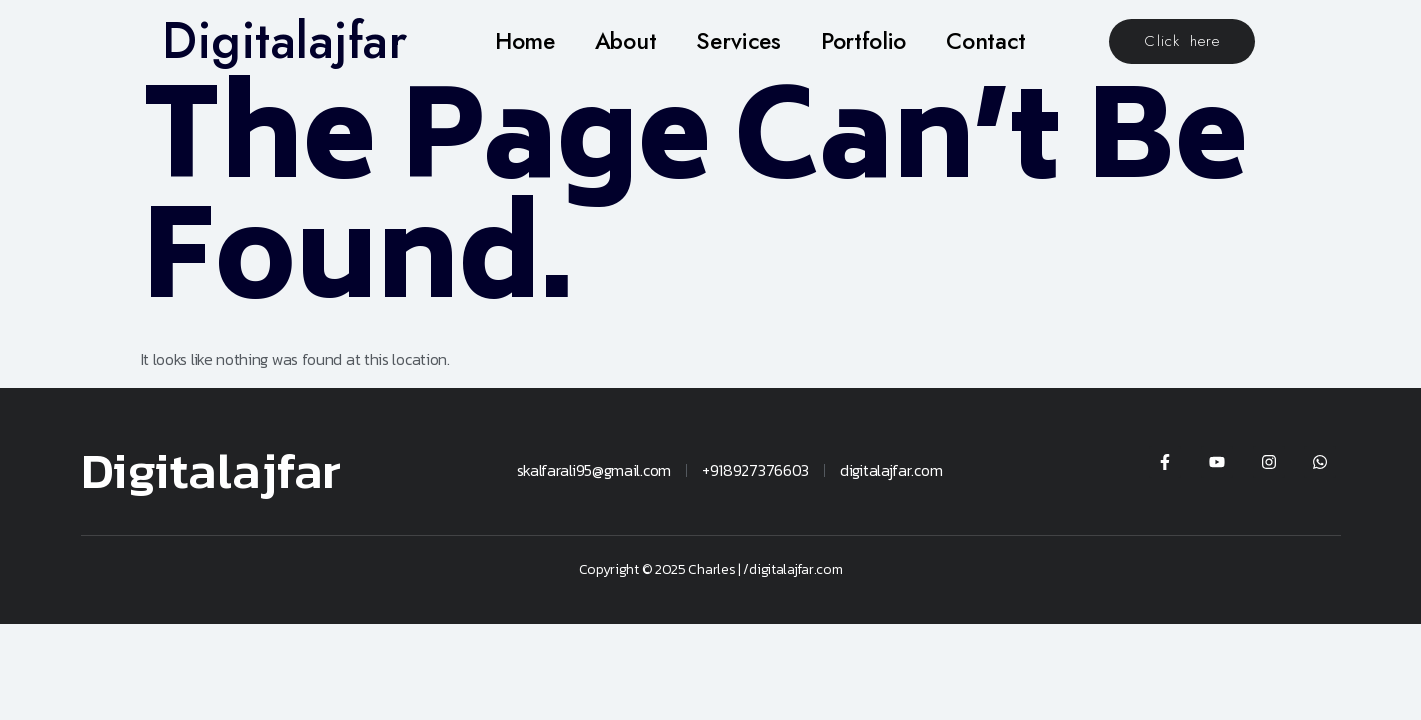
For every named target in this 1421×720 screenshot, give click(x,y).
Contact (986, 41)
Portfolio (863, 41)
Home (525, 41)
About (626, 41)
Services (738, 41)
